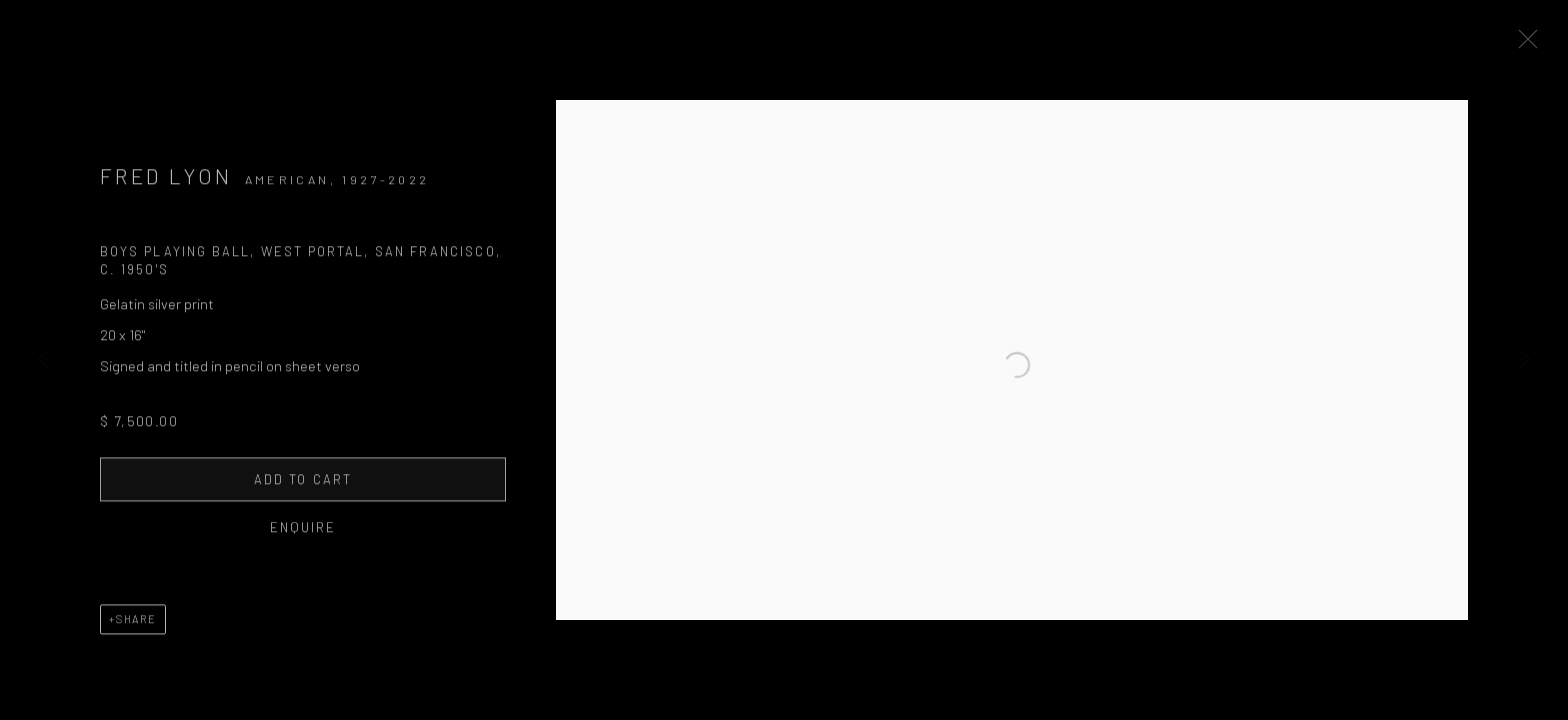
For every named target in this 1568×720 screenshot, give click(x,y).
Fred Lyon (166, 185)
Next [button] (1525, 360)
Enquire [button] (303, 536)
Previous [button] (43, 360)
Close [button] (1543, 45)
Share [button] (136, 627)
